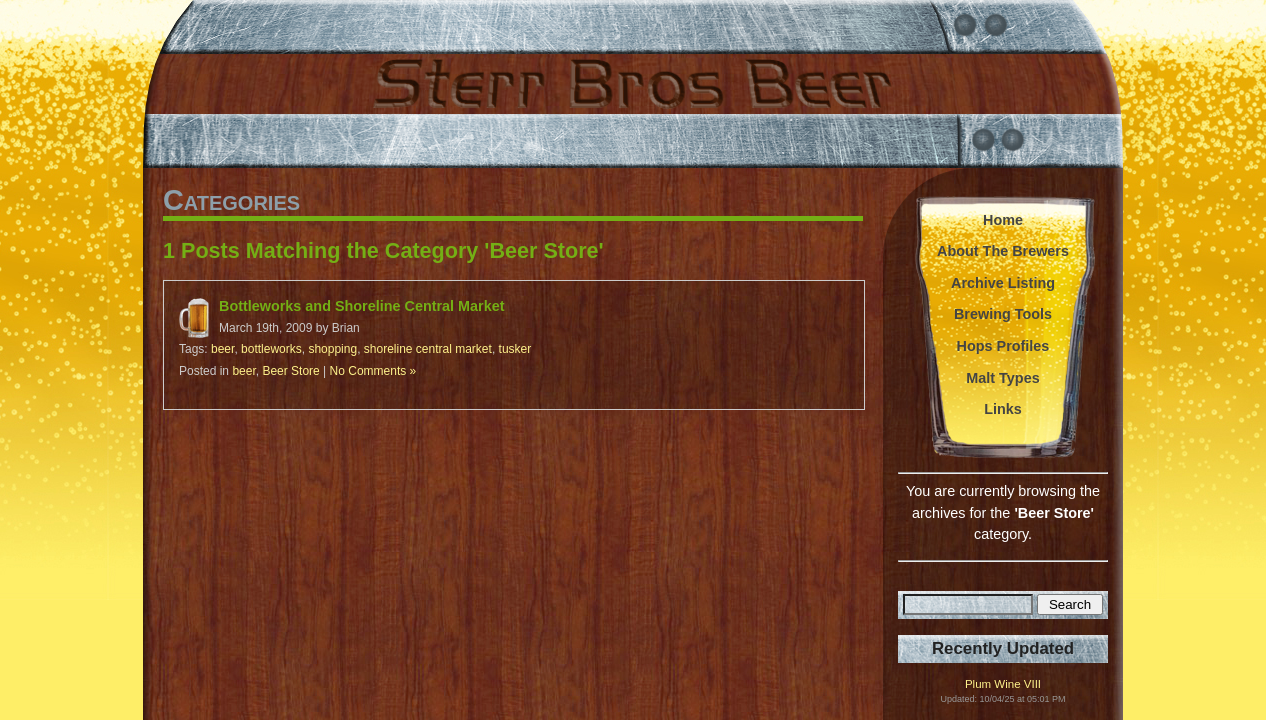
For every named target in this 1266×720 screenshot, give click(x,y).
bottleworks (271, 349)
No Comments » (373, 371)
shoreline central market (428, 349)
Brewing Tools (1003, 314)
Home (1003, 220)
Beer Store (290, 371)
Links (1003, 409)
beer (222, 349)
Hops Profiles (1003, 346)
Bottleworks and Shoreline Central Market (361, 306)
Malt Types (1002, 378)
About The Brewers (1003, 251)
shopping (332, 349)
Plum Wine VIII (1003, 684)
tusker (515, 349)
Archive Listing (1003, 283)
